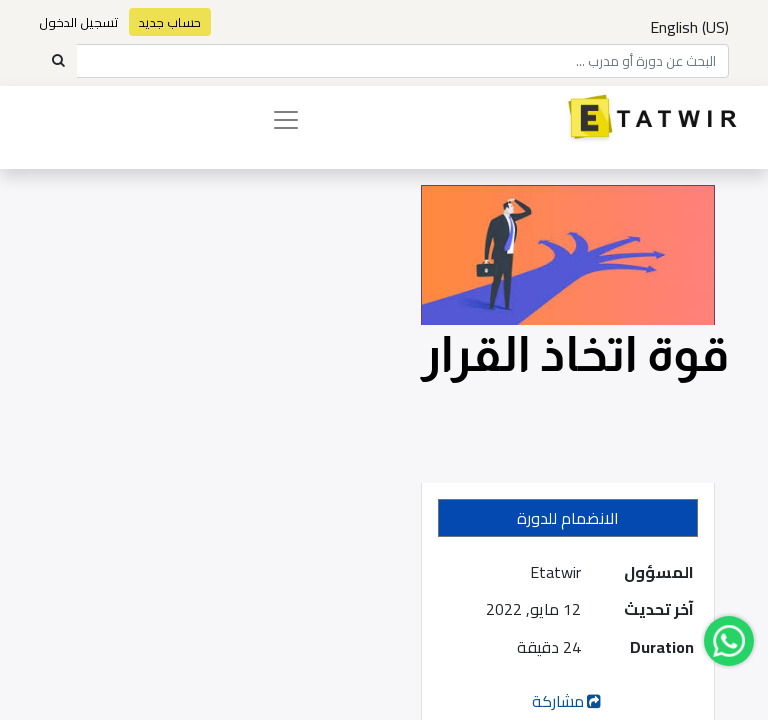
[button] (568, 518)
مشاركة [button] (568, 701)
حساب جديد (170, 22)
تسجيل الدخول (79, 22)
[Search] (58, 61)
